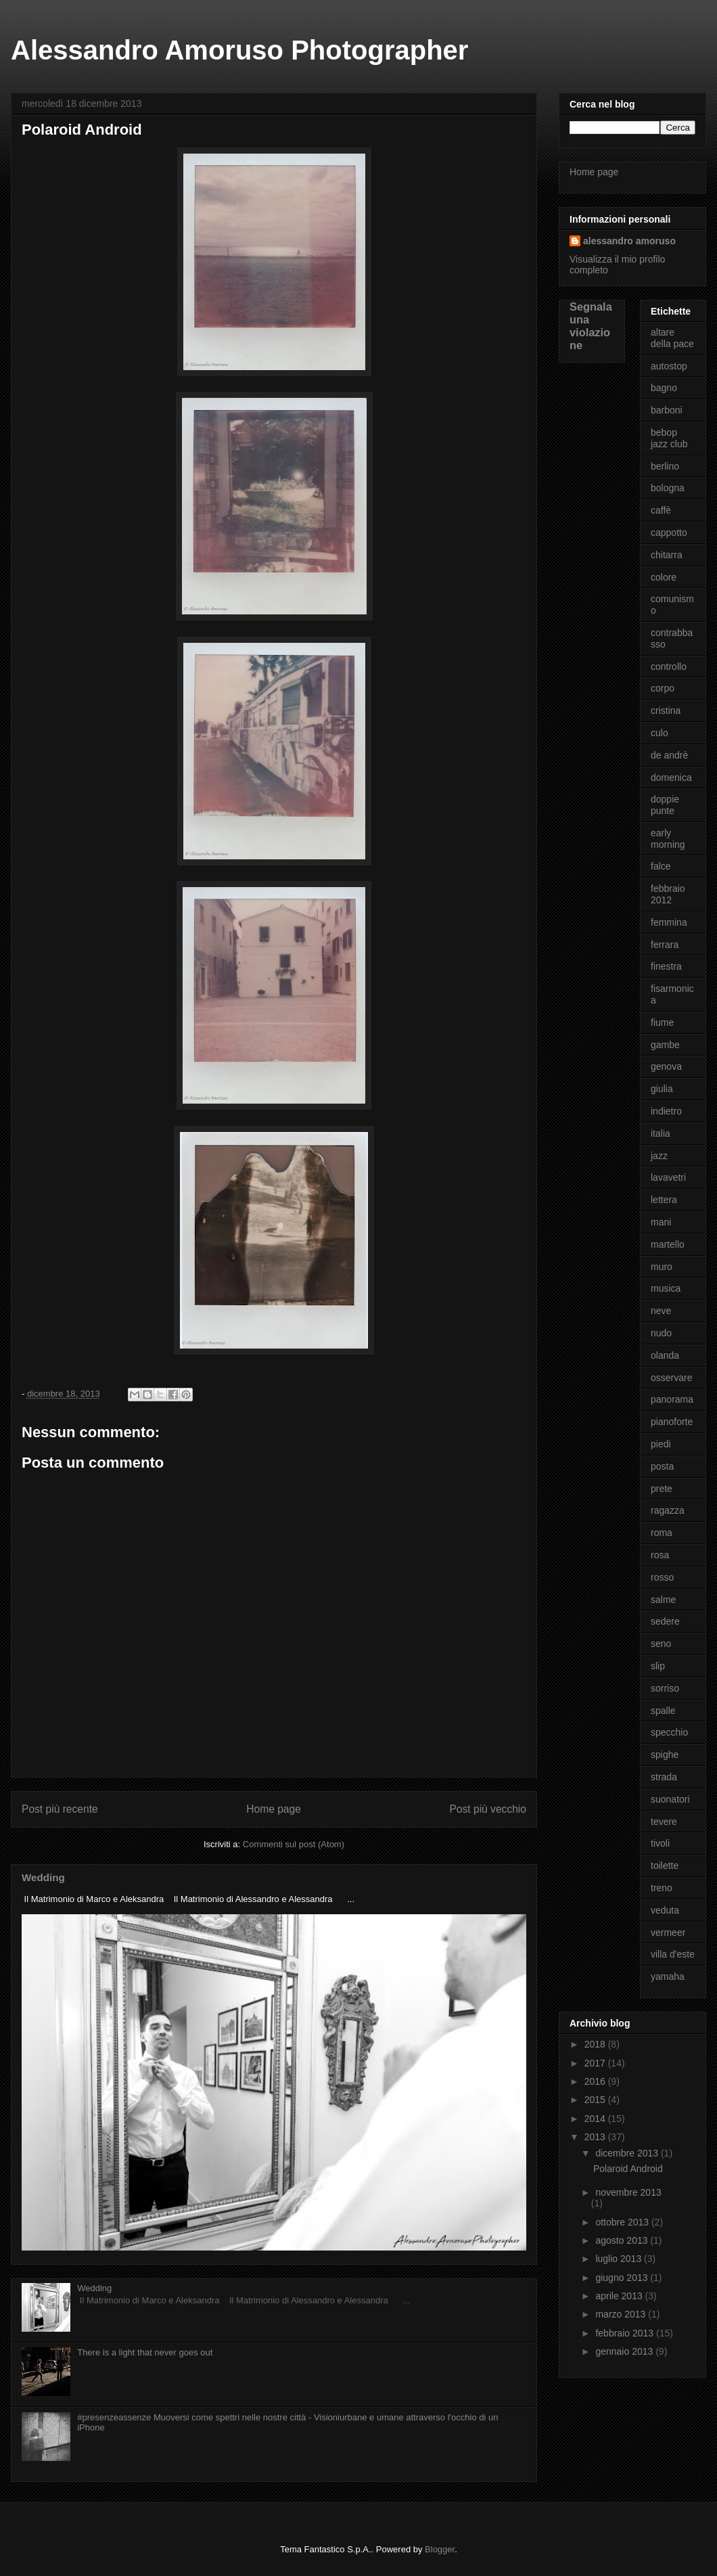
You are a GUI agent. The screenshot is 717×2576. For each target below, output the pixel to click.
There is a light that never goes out (144, 2352)
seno (661, 1643)
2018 (596, 2044)
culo (659, 732)
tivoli (660, 1843)
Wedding (43, 1877)
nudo (661, 1333)
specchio (669, 1732)
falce (661, 866)
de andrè (669, 755)
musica (665, 1288)
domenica (671, 777)
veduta (665, 1910)
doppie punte (665, 805)
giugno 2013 (622, 2277)
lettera (664, 1199)
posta (662, 1466)
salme (663, 1599)
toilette (664, 1865)
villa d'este (673, 1954)
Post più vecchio (487, 1809)
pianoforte (672, 1421)
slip (658, 1665)
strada (664, 1776)
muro (661, 1266)
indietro (666, 1111)
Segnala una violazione (591, 325)
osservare (671, 1377)
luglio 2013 (619, 2258)
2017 (596, 2063)
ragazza (668, 1510)
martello (668, 1244)
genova (666, 1066)
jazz (659, 1155)
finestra (666, 966)
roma (661, 1532)
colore (663, 577)
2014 (596, 2118)
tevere (664, 1821)
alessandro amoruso (629, 240)
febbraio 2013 (625, 2333)
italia (660, 1133)
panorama (672, 1399)
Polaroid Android (628, 2168)
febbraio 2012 (668, 894)
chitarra (667, 554)
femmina (669, 922)
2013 (596, 2136)
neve (661, 1310)
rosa (660, 1555)
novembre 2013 (628, 2192)
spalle (663, 1710)
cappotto (669, 532)
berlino (665, 466)
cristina (665, 710)
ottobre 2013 (623, 2222)
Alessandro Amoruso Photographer (239, 50)
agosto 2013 (622, 2240)
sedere (665, 1621)
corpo (662, 688)
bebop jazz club (669, 438)
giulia (662, 1088)
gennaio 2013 (625, 2351)
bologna (668, 487)
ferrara (664, 944)
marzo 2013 (621, 2314)
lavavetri (668, 1177)
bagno (664, 387)
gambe (665, 1044)
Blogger (440, 2549)
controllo (669, 666)
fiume (662, 1022)
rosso (662, 1577)
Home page (273, 1809)
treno (661, 1887)
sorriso (665, 1688)
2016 (596, 2081)
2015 (596, 2099)
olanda (665, 1355)
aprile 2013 (620, 2295)
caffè (661, 510)
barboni (667, 410)
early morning (668, 839)
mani (661, 1222)
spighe (664, 1754)
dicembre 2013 (628, 2153)
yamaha (668, 1976)
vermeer (668, 1932)
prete (661, 1488)
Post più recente (60, 1809)
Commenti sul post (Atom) (293, 1844)
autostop (669, 366)
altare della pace (672, 338)
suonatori (670, 1799)
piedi (661, 1444)
